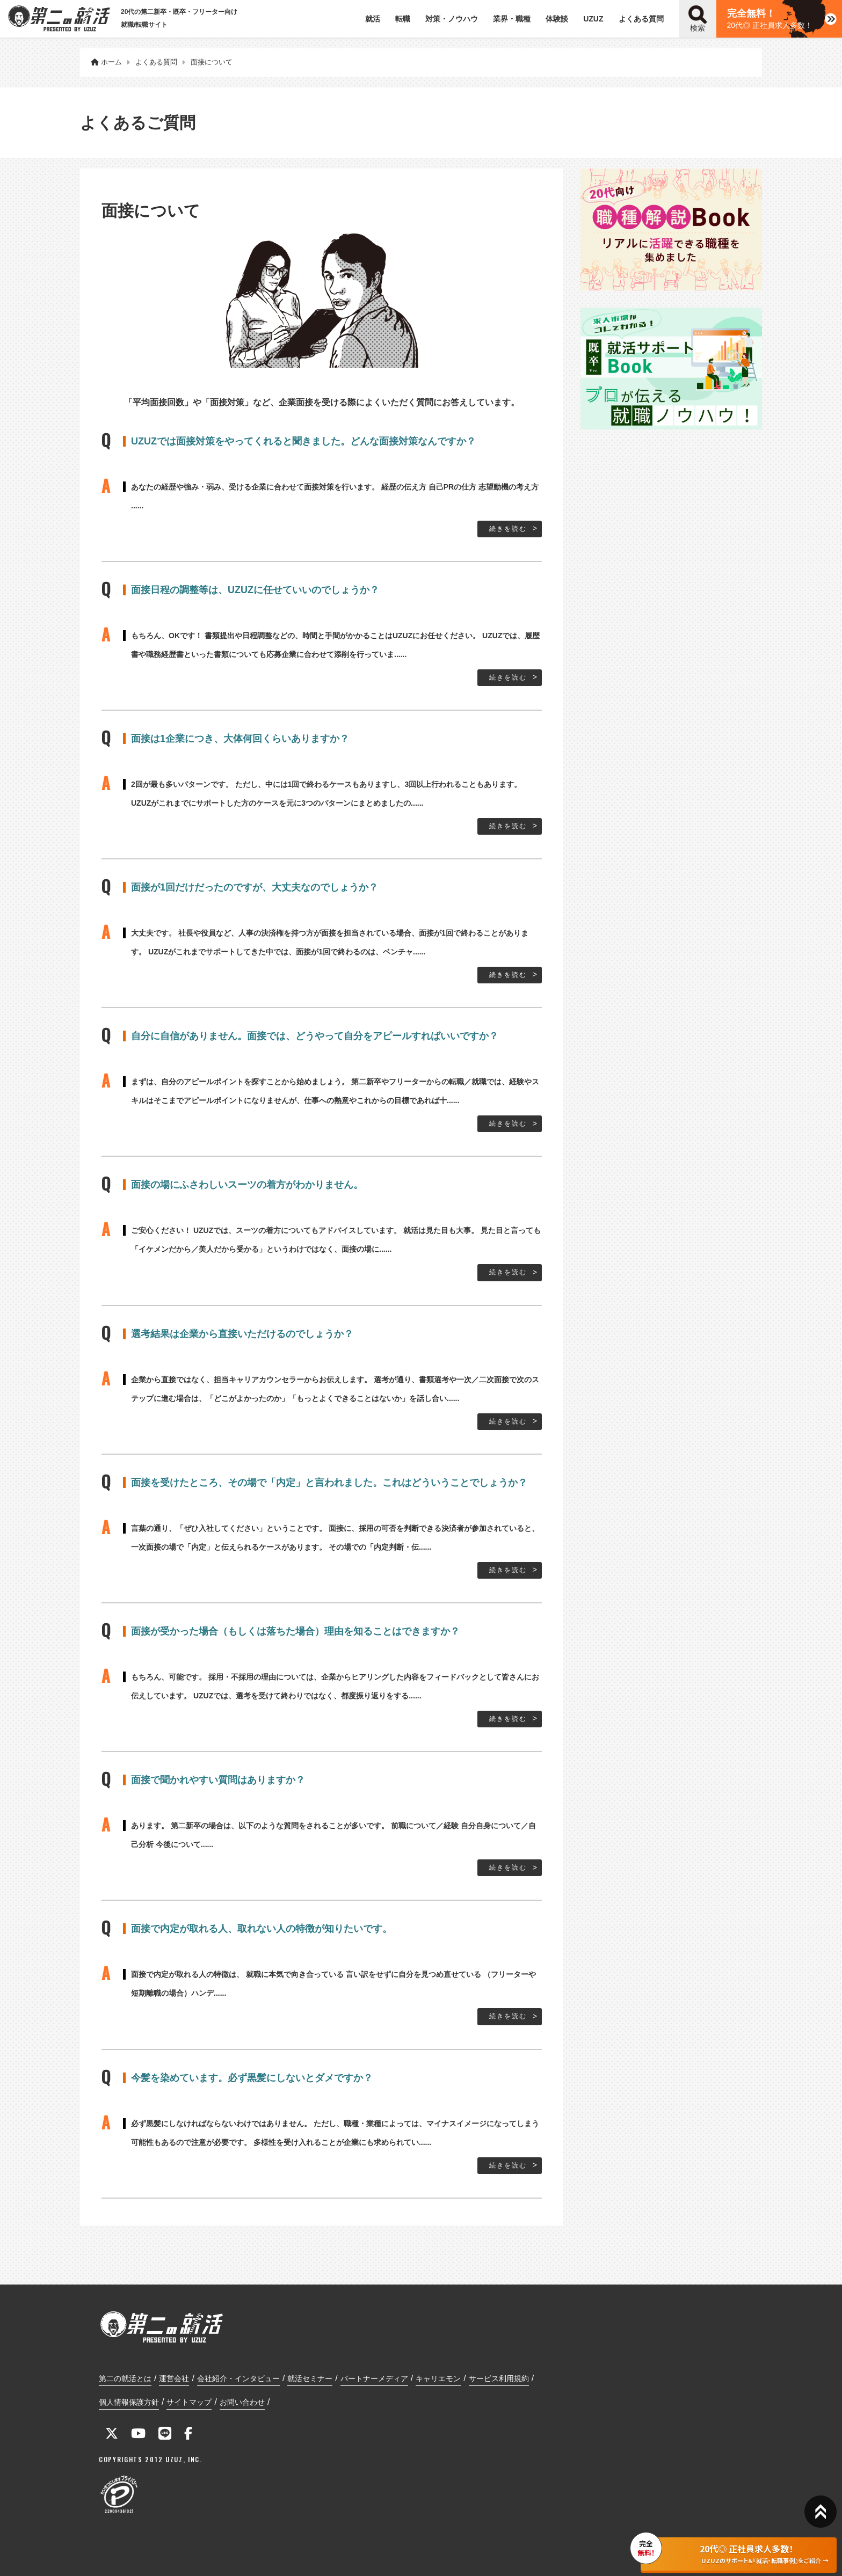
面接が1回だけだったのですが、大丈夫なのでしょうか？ (254, 887)
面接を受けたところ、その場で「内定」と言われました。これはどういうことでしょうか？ (329, 1482)
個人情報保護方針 (129, 2402)
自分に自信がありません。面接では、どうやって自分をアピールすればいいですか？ (314, 1036)
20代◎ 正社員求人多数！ (769, 19)
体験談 (557, 18)
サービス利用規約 (499, 2378)
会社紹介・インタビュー (238, 2378)
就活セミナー (309, 2378)
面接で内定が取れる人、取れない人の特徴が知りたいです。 (261, 1928)
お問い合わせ (242, 2402)
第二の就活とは (125, 2378)
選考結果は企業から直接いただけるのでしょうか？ (242, 1334)
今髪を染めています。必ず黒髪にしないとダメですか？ (252, 2078)
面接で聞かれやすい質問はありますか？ (218, 1780)
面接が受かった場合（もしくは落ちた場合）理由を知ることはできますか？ (295, 1631)
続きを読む (508, 528)
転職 (402, 18)
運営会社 (174, 2378)
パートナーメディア (374, 2378)
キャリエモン (438, 2378)
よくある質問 (641, 18)
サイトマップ (189, 2402)
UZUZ (593, 18)
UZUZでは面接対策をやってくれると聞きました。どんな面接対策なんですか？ (303, 441)
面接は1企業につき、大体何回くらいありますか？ (240, 738)
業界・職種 (512, 18)
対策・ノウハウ (451, 18)
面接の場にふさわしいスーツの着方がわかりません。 (247, 1184)
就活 (372, 18)
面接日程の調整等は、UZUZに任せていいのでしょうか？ (255, 590)
